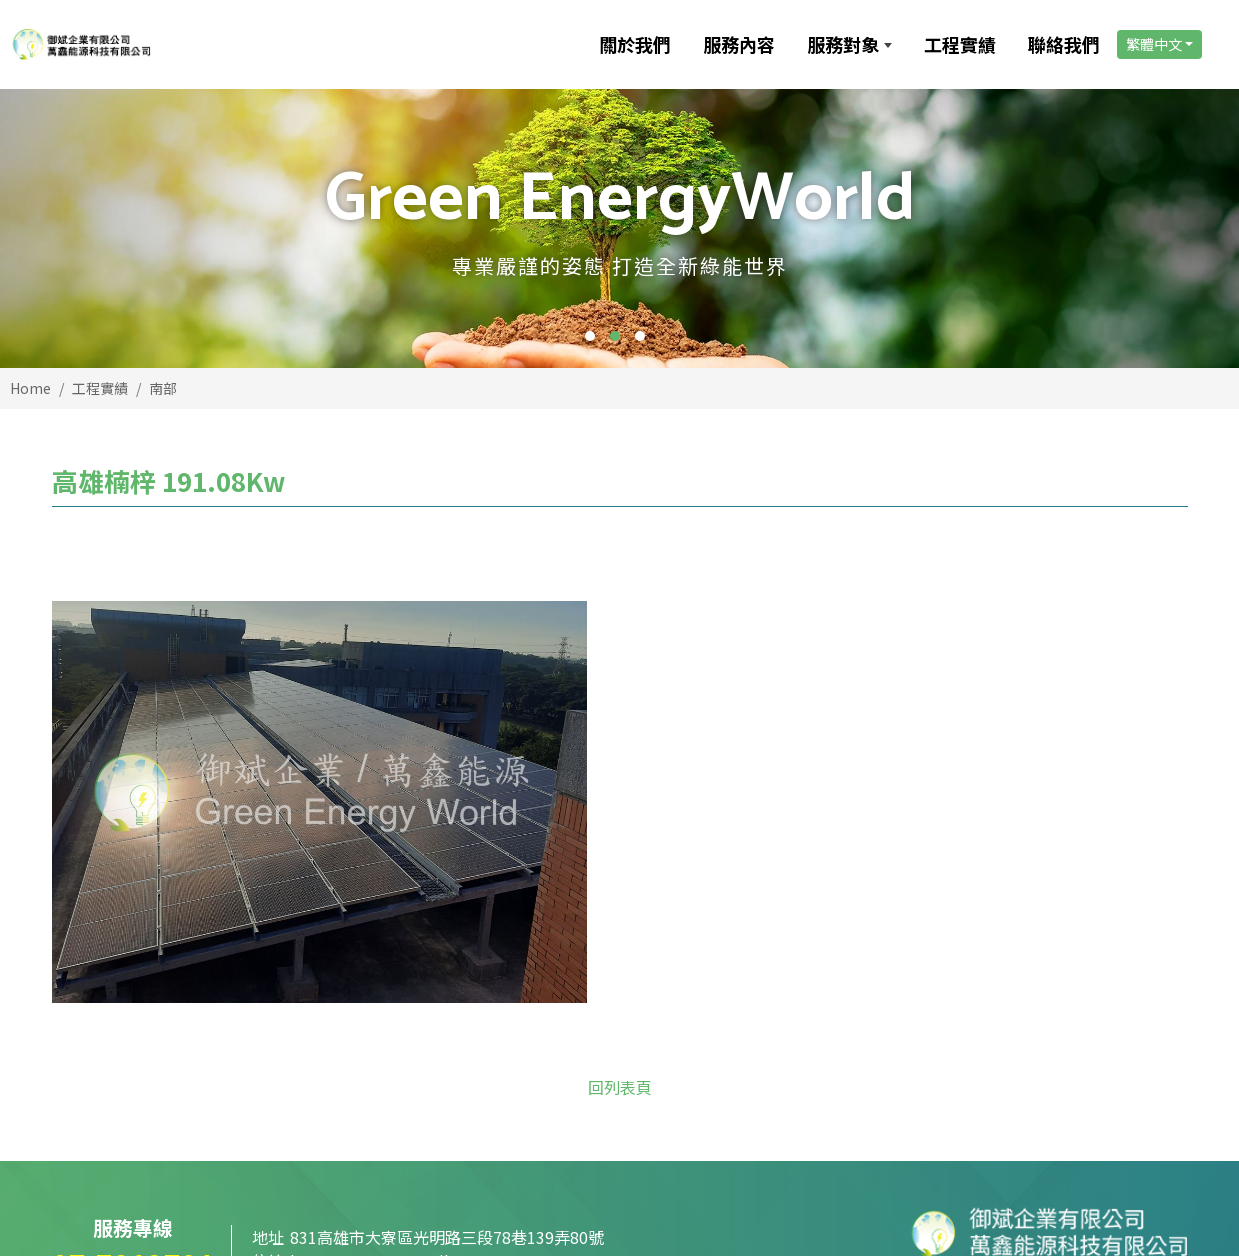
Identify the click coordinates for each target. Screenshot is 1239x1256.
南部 (163, 388)
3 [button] (640, 336)
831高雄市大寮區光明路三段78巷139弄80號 (447, 1042)
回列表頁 (620, 892)
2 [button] (615, 336)
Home (30, 388)
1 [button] (590, 336)
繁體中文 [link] (1153, 45)
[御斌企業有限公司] (172, 44)
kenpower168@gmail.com (388, 1066)
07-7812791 (133, 1069)
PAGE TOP (1127, 1204)
